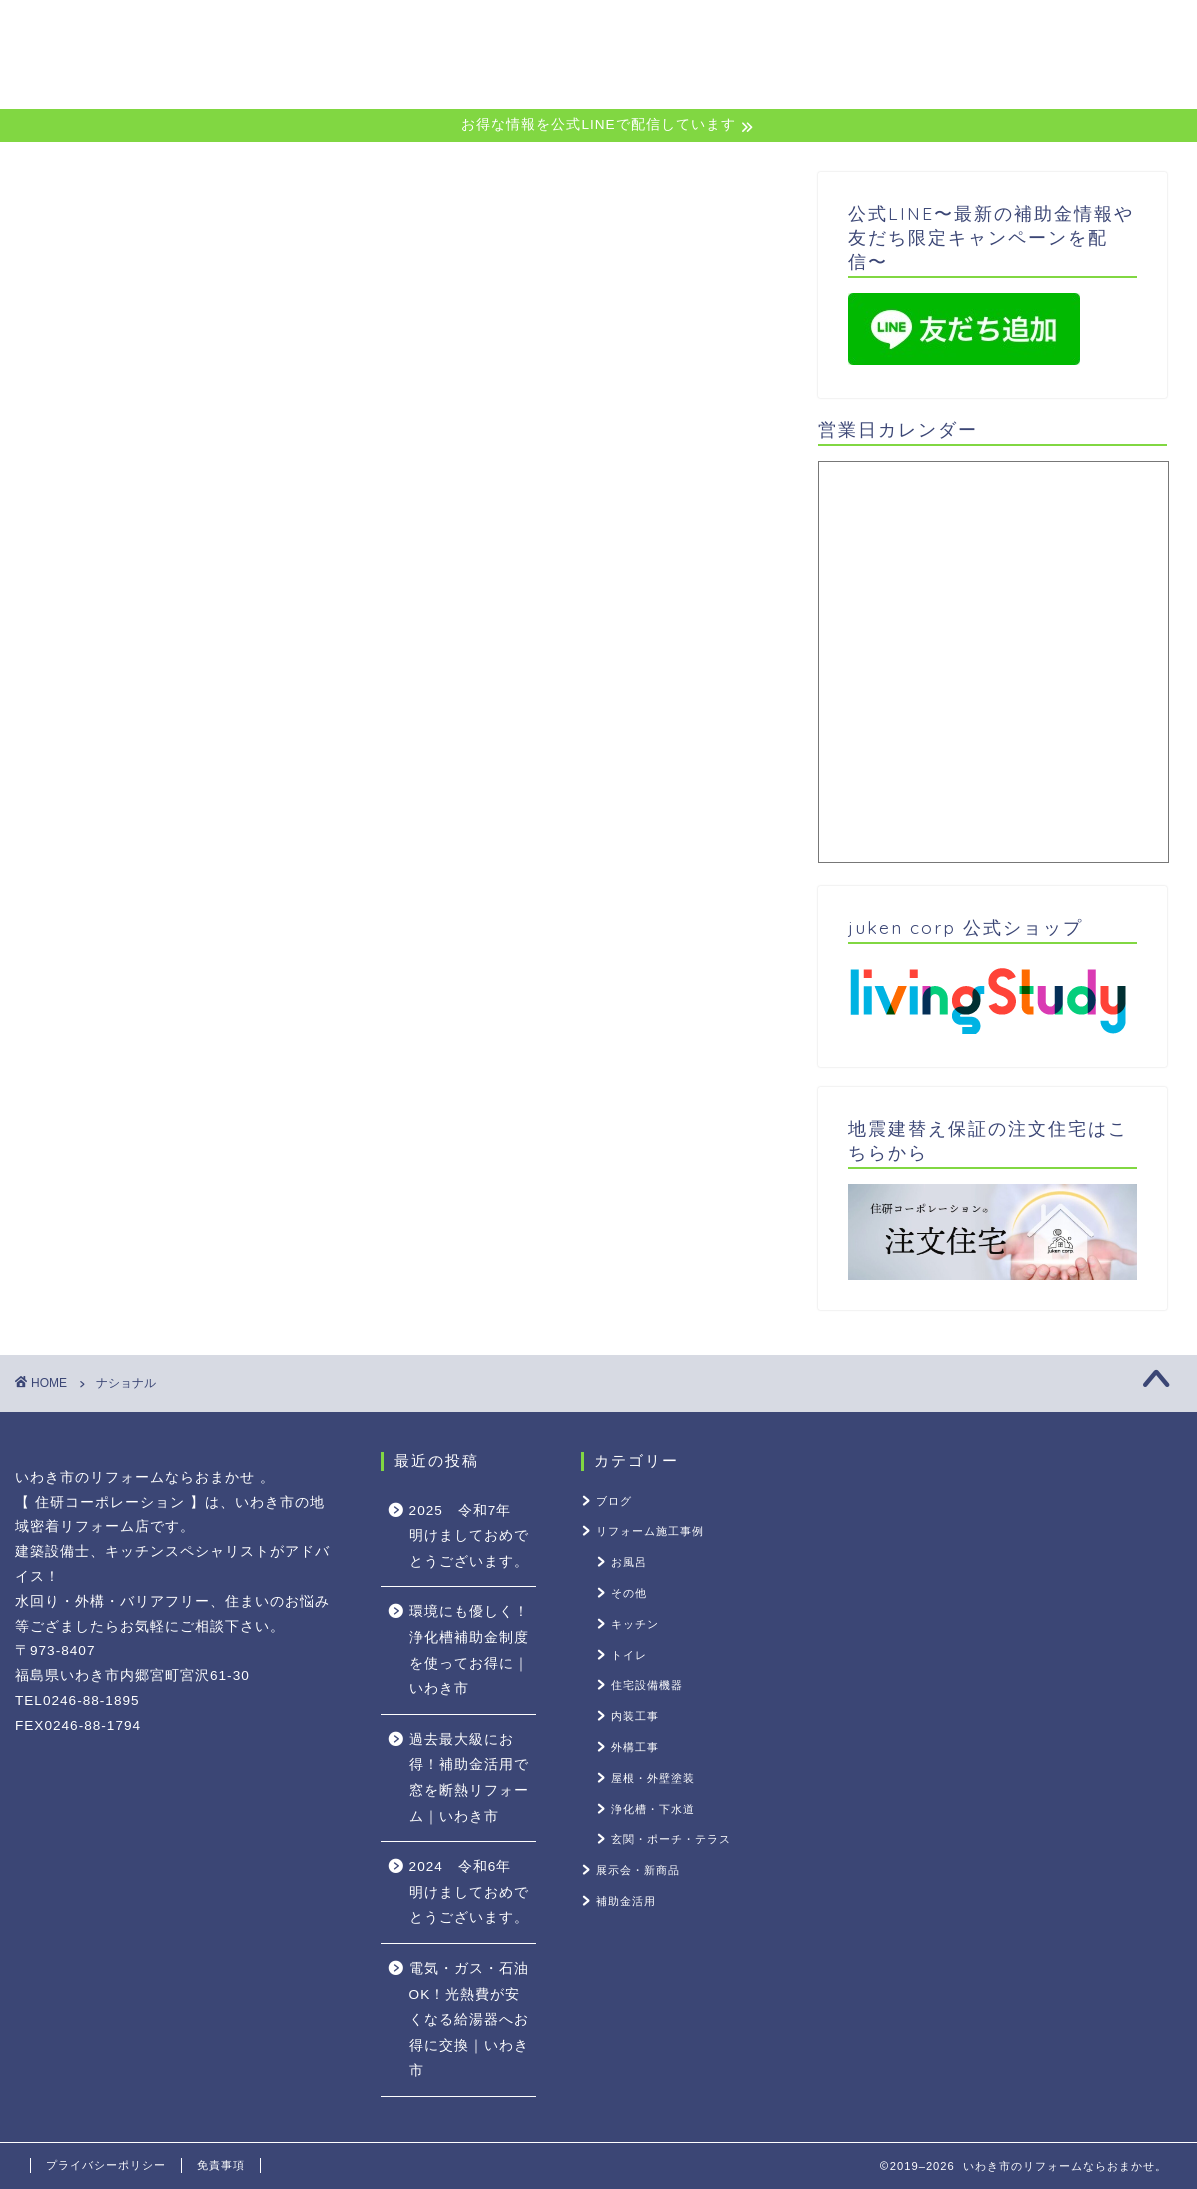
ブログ (614, 1501)
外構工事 (635, 1747)
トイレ (629, 1655)
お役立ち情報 (954, 31)
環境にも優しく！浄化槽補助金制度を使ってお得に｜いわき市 (469, 1650)
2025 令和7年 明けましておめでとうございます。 (469, 1536)
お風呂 (629, 1562)
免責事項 (221, 2165)
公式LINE (681, 31)
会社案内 (1079, 31)
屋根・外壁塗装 (653, 1778)
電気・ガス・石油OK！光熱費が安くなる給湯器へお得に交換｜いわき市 (469, 2019)
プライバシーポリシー (106, 2165)
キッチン (635, 1624)
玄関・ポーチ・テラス (671, 1839)
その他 (629, 1593)
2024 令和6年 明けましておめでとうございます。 (469, 1892)
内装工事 (635, 1716)
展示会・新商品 (638, 1870)
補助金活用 (626, 1901)
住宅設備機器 (647, 1685)
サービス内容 (810, 31)
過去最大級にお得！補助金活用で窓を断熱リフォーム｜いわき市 (469, 1778)
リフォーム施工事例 (650, 1531)
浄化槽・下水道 (653, 1809)
